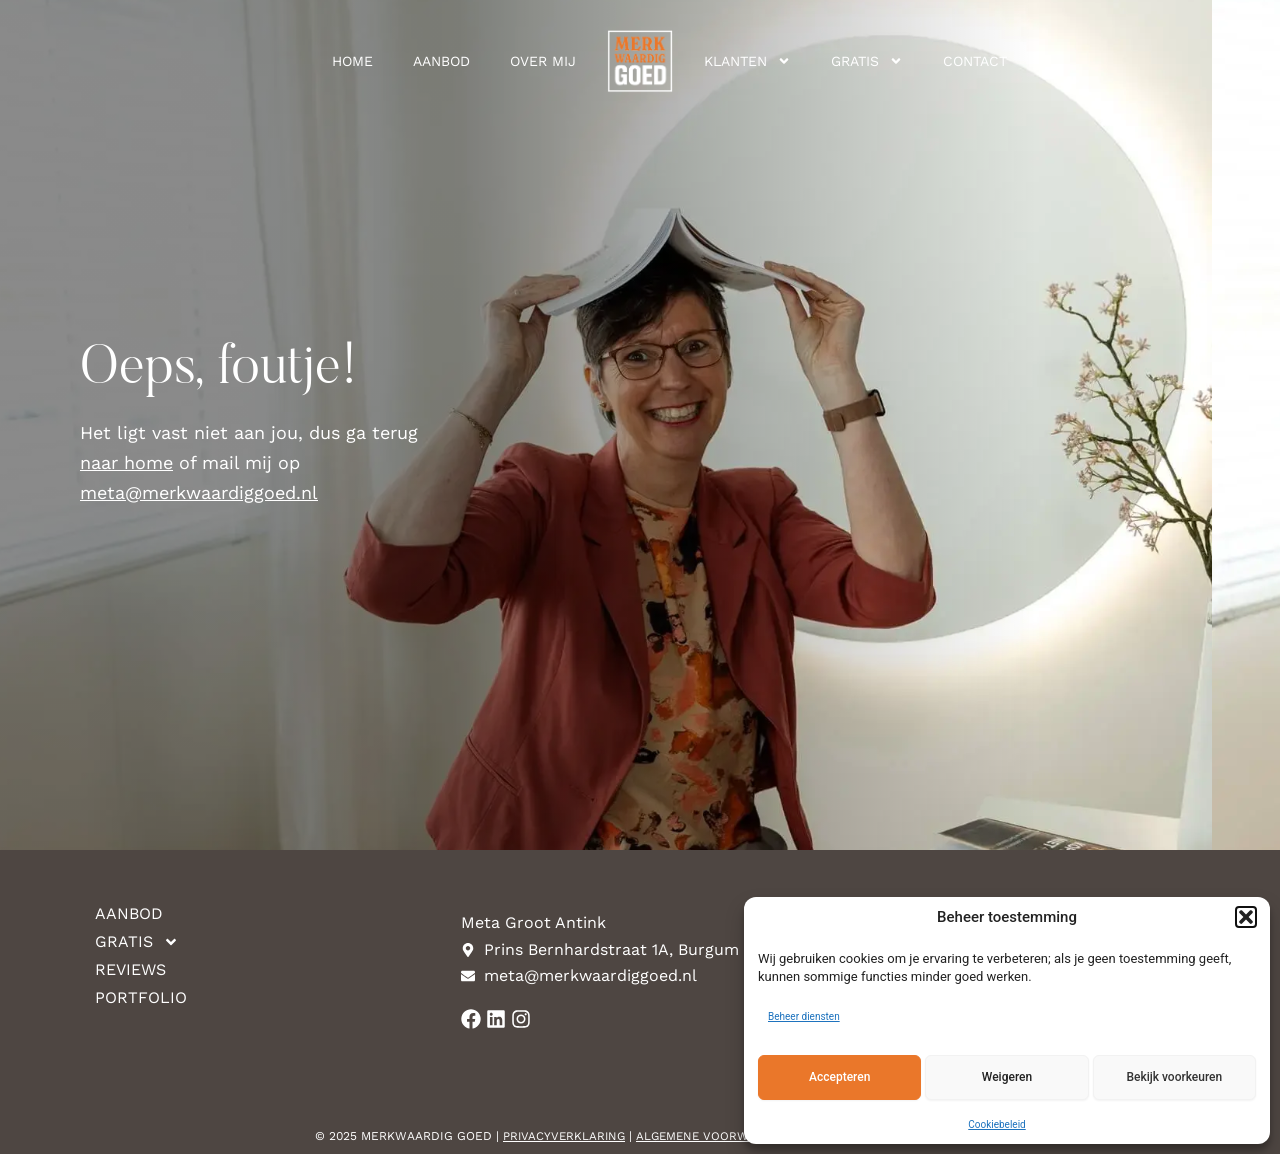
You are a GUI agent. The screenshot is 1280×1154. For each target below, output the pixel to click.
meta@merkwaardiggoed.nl (199, 492)
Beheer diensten (804, 1016)
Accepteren (839, 1077)
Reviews (130, 969)
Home (352, 61)
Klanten (747, 61)
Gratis (867, 61)
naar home (126, 462)
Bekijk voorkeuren (1174, 1077)
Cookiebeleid (996, 1124)
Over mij (543, 61)
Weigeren (1007, 1077)
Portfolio (141, 997)
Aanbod (441, 61)
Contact (975, 61)
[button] (1246, 917)
